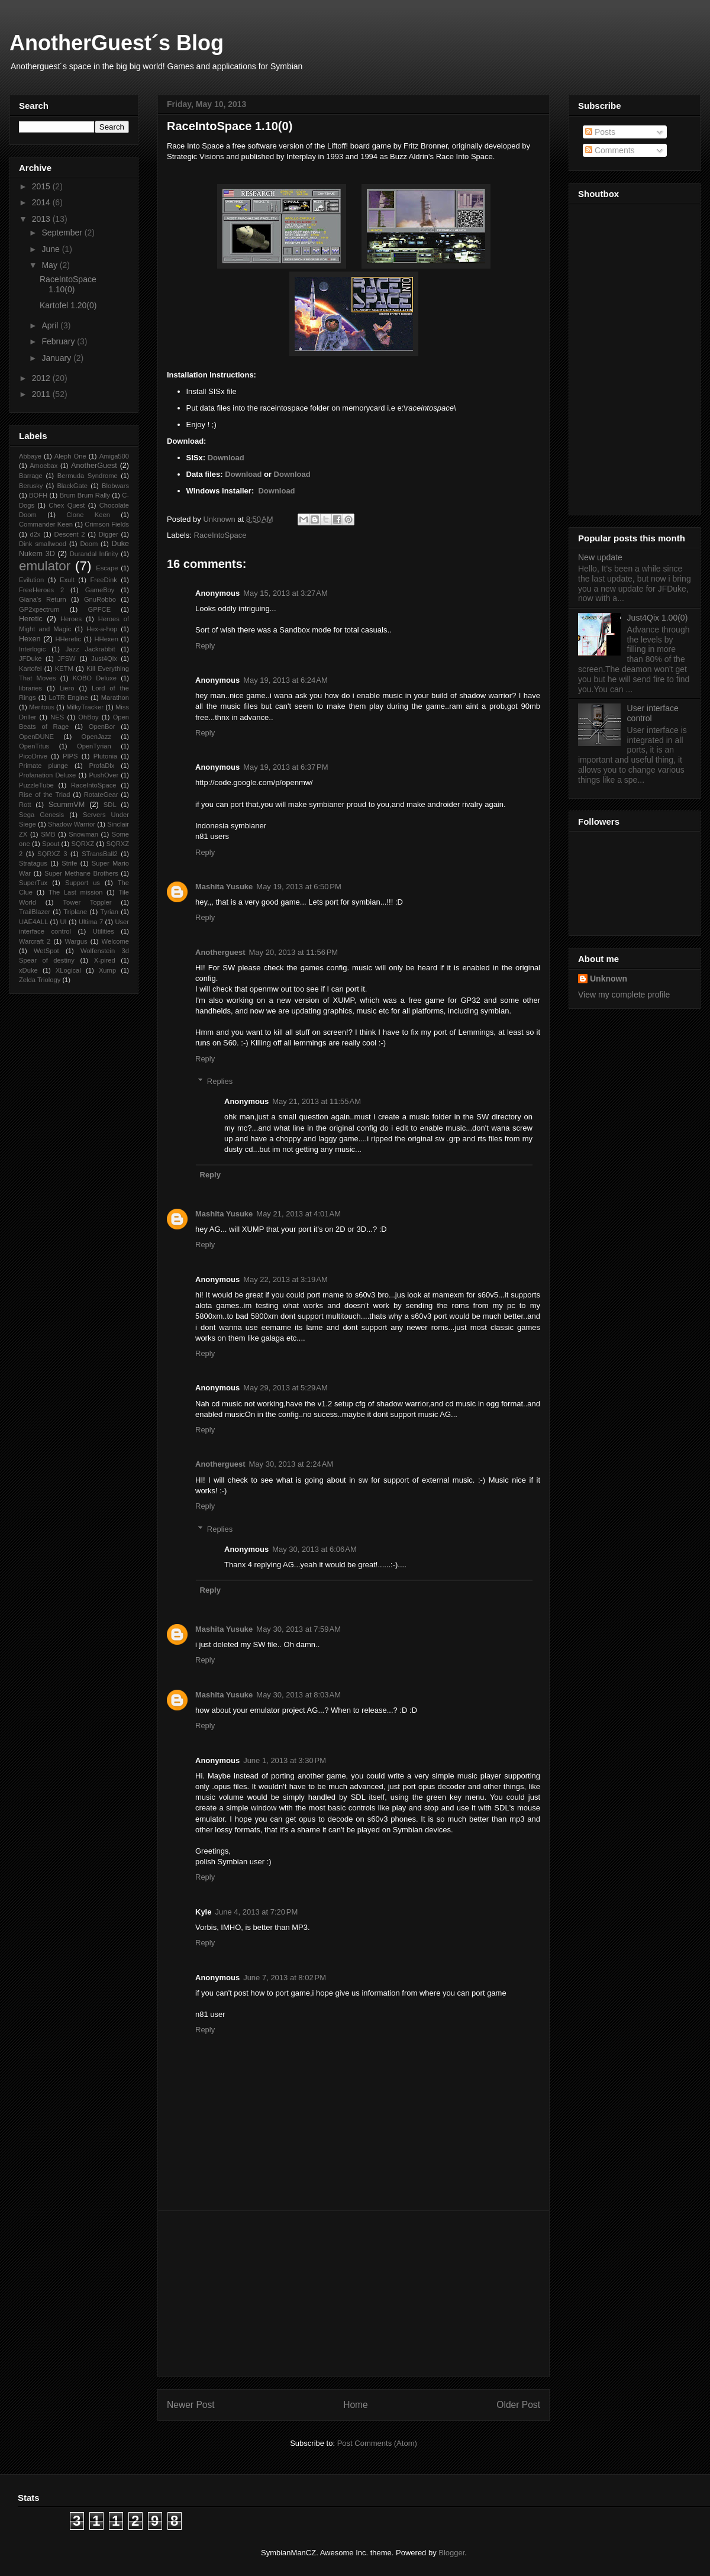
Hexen (29, 639)
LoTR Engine (68, 697)
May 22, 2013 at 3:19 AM (285, 1279)
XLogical (68, 970)
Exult (67, 579)
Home (355, 2405)
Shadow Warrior (71, 824)
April (50, 325)
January (57, 358)
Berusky (31, 485)
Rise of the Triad (44, 794)
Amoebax (43, 465)
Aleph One (70, 456)
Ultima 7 (91, 921)
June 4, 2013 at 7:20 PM (256, 1911)
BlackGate (72, 485)
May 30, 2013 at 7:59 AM (298, 1629)
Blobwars (115, 485)
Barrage (31, 475)
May (50, 265)
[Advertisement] (354, 2294)
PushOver (103, 775)
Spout (50, 843)
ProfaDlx (102, 765)
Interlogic (32, 649)
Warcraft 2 (34, 941)
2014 (42, 202)
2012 (42, 378)
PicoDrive (33, 756)
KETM (64, 668)
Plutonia (105, 756)
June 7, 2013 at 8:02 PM (284, 1977)
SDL (110, 804)
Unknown (608, 978)
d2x (35, 534)
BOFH (38, 495)
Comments (610, 150)
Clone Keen (88, 514)
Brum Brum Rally (85, 495)
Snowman (83, 834)
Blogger (451, 2552)
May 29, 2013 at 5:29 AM (285, 1387)
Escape (107, 568)
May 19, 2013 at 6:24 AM (285, 680)
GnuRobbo (100, 599)
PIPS (70, 756)
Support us (82, 882)
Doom (89, 543)
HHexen (106, 639)
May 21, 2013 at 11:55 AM (316, 1101)
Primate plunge (43, 765)
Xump (107, 970)
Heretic (31, 619)
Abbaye (30, 456)
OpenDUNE (36, 736)
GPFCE (99, 609)
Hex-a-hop (101, 628)
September (62, 232)
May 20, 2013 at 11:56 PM (293, 952)
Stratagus (33, 863)
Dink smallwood (42, 543)
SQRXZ (83, 843)
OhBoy (88, 717)
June (51, 249)
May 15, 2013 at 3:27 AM (285, 593)
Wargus (75, 941)
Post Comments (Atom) (377, 2443)
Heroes (71, 618)
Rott (25, 804)
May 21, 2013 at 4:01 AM (298, 1213)
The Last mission (76, 892)
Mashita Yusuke (224, 886)
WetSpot (46, 950)
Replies (220, 1081)
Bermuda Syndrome (87, 475)
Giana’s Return (42, 599)
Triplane (75, 911)
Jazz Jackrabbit (90, 649)
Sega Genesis (41, 814)
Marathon (115, 697)
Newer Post (191, 2405)
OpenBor (102, 726)
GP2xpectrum (39, 609)
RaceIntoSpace (220, 535)
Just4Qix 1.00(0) (657, 617)
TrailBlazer (34, 911)
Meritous (41, 707)
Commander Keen (46, 524)
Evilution (31, 579)
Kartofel (30, 668)
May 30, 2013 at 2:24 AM (291, 1464)
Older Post (518, 2405)
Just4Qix (104, 658)
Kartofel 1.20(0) (68, 305)
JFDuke (30, 658)
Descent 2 (69, 534)
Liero (67, 688)
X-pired (104, 960)
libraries (30, 688)
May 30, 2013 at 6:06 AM (314, 1549)
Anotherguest (220, 952)
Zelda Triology (39, 979)
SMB (48, 834)
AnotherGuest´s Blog (116, 43)
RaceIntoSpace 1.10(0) (68, 284)
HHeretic (68, 639)
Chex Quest (67, 505)
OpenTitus (34, 746)
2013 (42, 219)
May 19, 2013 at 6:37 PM (285, 767)
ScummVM (67, 804)
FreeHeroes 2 (41, 589)
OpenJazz (96, 736)
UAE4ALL (33, 921)
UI (63, 921)
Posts (600, 132)
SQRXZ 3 (52, 853)
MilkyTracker (85, 707)
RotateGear (101, 794)
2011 (42, 394)
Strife (69, 863)
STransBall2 (100, 853)
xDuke (28, 970)
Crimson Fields (107, 524)
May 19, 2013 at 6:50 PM (298, 886)
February (59, 341)
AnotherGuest (94, 465)
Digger (108, 534)
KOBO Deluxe (95, 678)
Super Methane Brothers (81, 873)
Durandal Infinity (94, 553)
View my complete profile (624, 994)
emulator (44, 566)
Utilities (103, 931)
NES (57, 717)
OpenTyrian (94, 746)
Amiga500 (114, 456)
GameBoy (100, 589)
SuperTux (33, 882)
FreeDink (103, 579)
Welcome (115, 941)
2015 (42, 186)
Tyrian (109, 911)
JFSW (66, 658)
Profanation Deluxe (47, 775)
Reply (205, 645)
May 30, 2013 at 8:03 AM (298, 1694)
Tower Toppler (87, 902)
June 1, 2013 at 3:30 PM (284, 1760)
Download (226, 457)
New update (600, 557)
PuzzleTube (36, 785)
